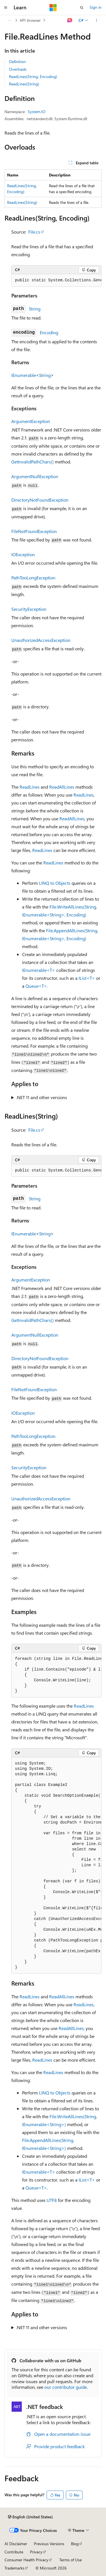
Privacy (36, 2552)
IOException (23, 554)
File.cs (34, 232)
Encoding (49, 332)
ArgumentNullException (34, 476)
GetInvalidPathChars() (32, 462)
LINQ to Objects (54, 883)
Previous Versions (49, 2543)
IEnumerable (23, 375)
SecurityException (28, 609)
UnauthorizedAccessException (40, 640)
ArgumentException (30, 421)
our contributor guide (65, 2387)
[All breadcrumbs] (9, 20)
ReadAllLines (61, 787)
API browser (30, 20)
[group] (56, 280)
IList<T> (87, 978)
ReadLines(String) (24, 84)
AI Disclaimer (16, 2543)
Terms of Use (70, 2559)
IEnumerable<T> (38, 970)
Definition (17, 61)
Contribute (14, 2552)
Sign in (95, 7)
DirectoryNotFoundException (39, 500)
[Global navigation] (5, 8)
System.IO (37, 111)
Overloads (18, 69)
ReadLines (30, 787)
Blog (75, 2543)
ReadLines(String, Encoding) (33, 76)
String (34, 309)
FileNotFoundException (34, 531)
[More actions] (96, 20)
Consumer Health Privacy (26, 2559)
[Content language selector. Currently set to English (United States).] (30, 2516)
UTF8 (52, 2200)
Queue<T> (36, 986)
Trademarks (14, 2568)
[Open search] (81, 8)
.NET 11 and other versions (41, 1097)
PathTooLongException (33, 578)
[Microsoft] (53, 7)
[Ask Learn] (69, 20)
